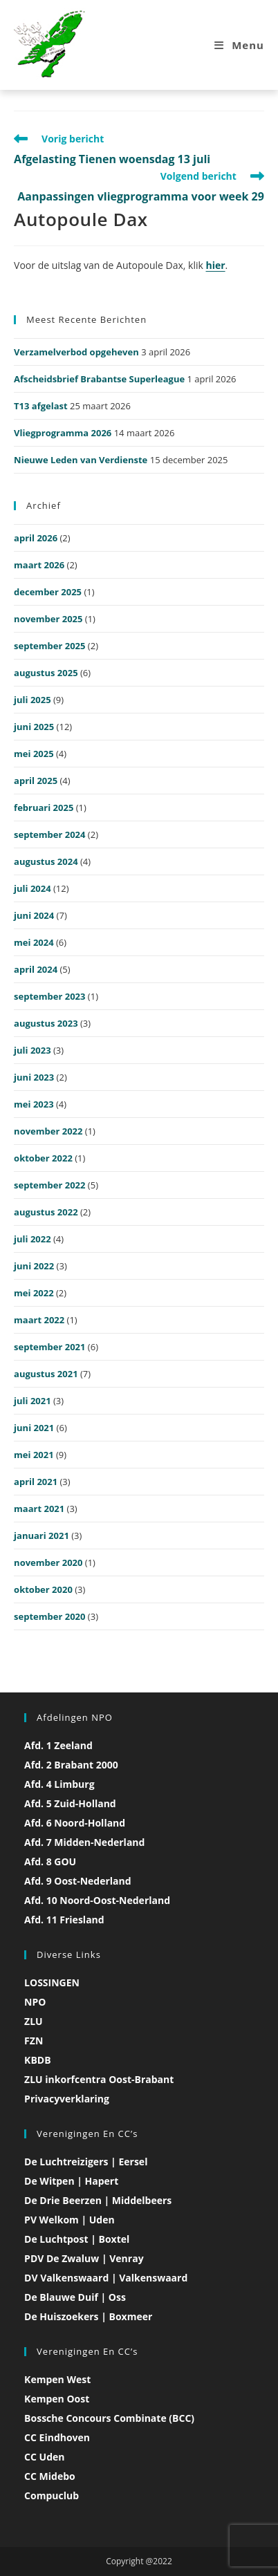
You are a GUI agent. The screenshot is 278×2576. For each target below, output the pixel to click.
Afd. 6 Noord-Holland (74, 1822)
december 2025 (48, 592)
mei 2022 (34, 1293)
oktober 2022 (43, 1158)
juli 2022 (32, 1239)
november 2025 (48, 619)
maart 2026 (39, 565)
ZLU (33, 2021)
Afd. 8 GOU (50, 1861)
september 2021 (49, 1347)
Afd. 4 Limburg (59, 1784)
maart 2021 (39, 1508)
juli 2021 (32, 1400)
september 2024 (49, 834)
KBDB (37, 2059)
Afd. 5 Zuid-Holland (70, 1803)
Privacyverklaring (66, 2098)
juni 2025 (34, 726)
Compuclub (51, 2495)
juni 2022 (34, 1266)
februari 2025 (43, 807)
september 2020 (49, 1616)
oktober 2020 (43, 1589)
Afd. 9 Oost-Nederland (77, 1880)
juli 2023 (32, 1050)
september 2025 (49, 646)
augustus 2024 (46, 861)
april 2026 (35, 538)
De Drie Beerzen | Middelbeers (98, 2200)
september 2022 (49, 1185)
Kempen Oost (56, 2398)
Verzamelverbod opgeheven (76, 352)
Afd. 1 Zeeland (58, 1745)
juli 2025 (32, 699)
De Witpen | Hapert (71, 2180)
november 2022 (48, 1131)
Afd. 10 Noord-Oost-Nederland (97, 1900)
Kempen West (57, 2379)
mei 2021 (34, 1454)
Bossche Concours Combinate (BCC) (109, 2418)
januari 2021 (41, 1535)
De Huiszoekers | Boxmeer (88, 2316)
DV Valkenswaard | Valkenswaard (105, 2277)
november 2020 (48, 1562)
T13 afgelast (41, 406)
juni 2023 (34, 1077)
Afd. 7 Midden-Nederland (84, 1842)
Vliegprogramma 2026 (62, 433)
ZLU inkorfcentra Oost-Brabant (99, 2079)
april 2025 (35, 780)
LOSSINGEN (52, 1982)
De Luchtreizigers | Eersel (85, 2161)
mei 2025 (34, 753)
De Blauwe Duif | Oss (75, 2297)
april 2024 (35, 969)
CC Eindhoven (57, 2437)
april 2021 (35, 1481)
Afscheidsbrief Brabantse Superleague (99, 379)
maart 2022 (39, 1320)
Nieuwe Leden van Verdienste (80, 460)
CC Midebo (49, 2476)
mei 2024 (34, 942)
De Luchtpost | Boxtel (76, 2239)
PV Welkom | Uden (69, 2219)
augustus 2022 (46, 1212)
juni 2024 (34, 915)
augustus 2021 (46, 1374)
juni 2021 (34, 1427)
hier (215, 265)
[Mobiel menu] (239, 45)
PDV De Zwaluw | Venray (84, 2258)
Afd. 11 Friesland (64, 1919)
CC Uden (44, 2456)
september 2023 (49, 996)
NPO (35, 2001)
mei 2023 (34, 1104)
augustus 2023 (46, 1023)
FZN (33, 2040)
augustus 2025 (46, 672)
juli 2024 (32, 888)
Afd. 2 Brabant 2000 (71, 1764)
